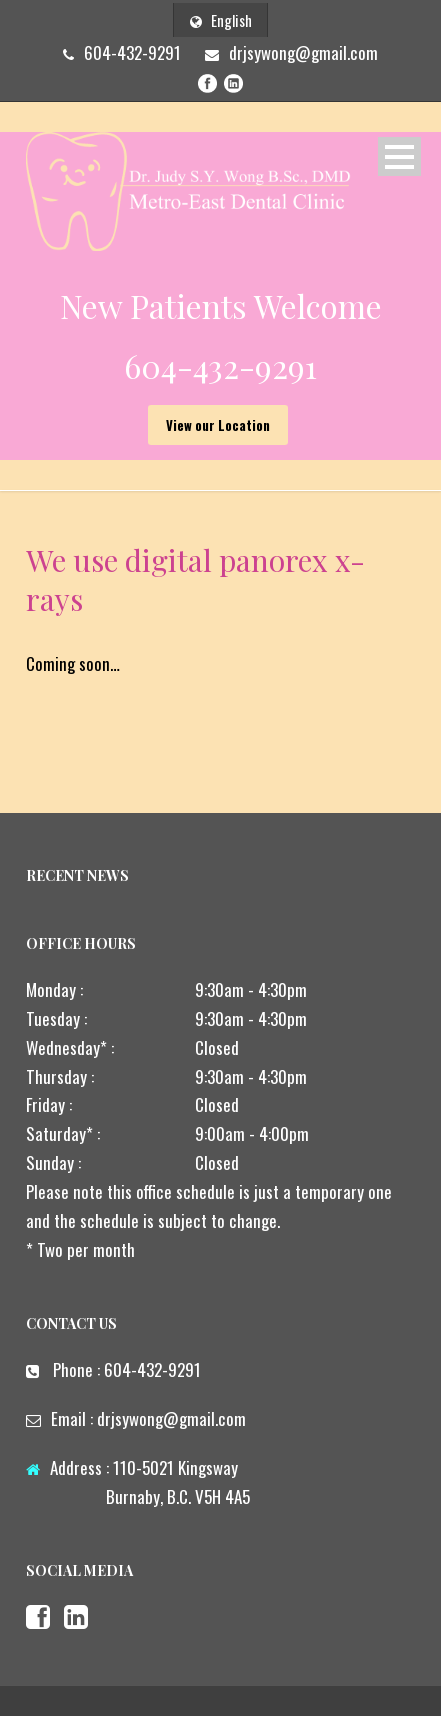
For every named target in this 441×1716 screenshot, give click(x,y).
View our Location (218, 425)
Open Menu (399, 156)
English (221, 20)
